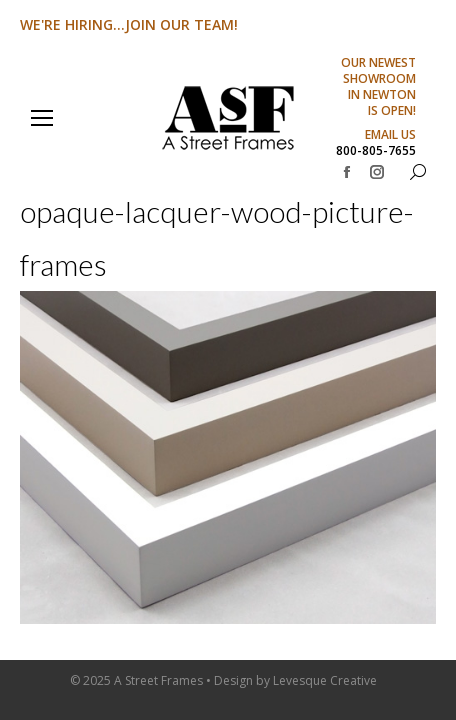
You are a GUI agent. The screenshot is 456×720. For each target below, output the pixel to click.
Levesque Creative (325, 680)
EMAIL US (390, 135)
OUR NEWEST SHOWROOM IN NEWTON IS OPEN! (378, 87)
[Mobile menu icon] (42, 118)
